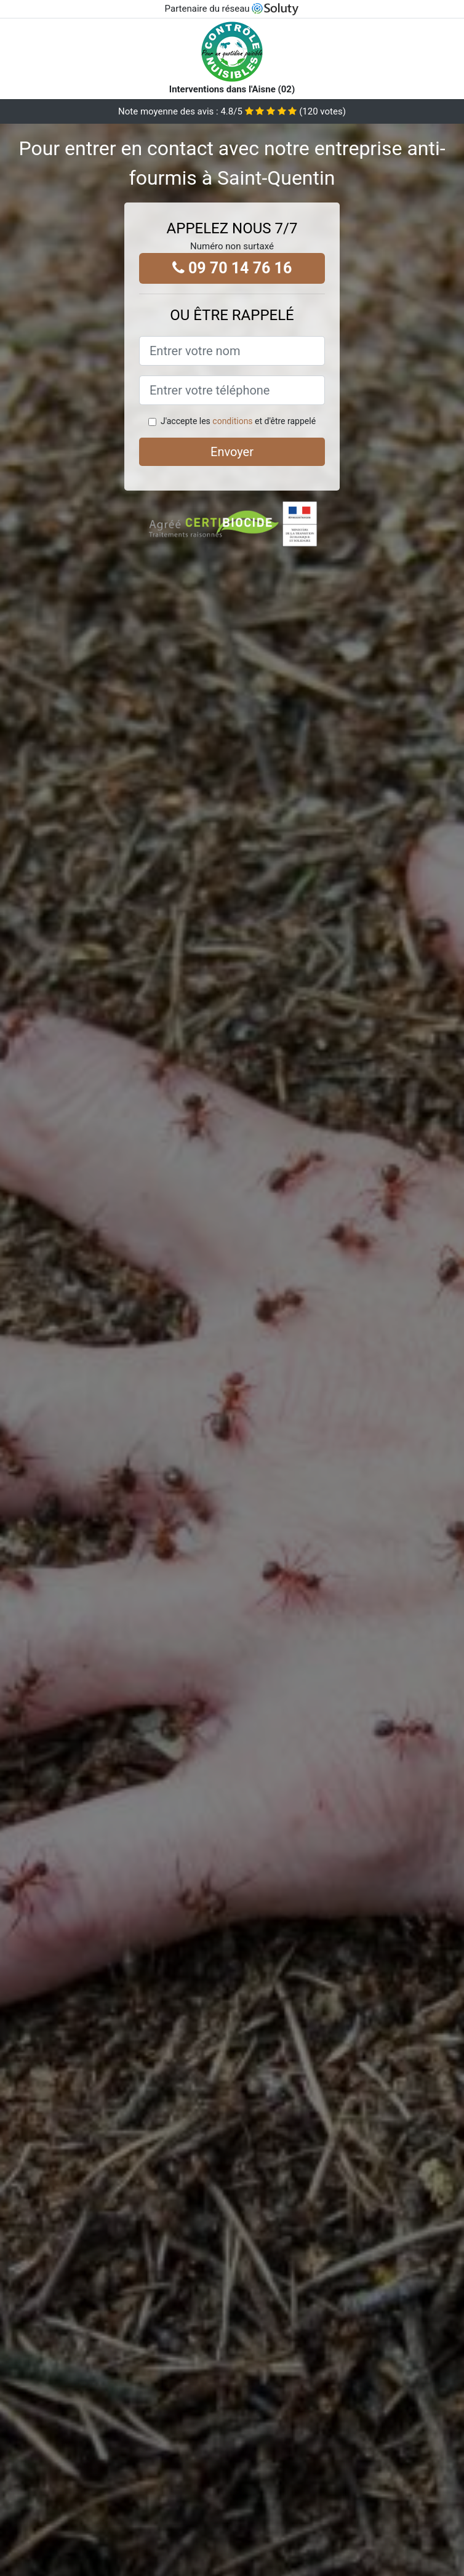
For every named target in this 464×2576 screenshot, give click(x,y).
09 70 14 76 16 (232, 268)
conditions (232, 421)
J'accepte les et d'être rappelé (238, 421)
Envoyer (232, 451)
